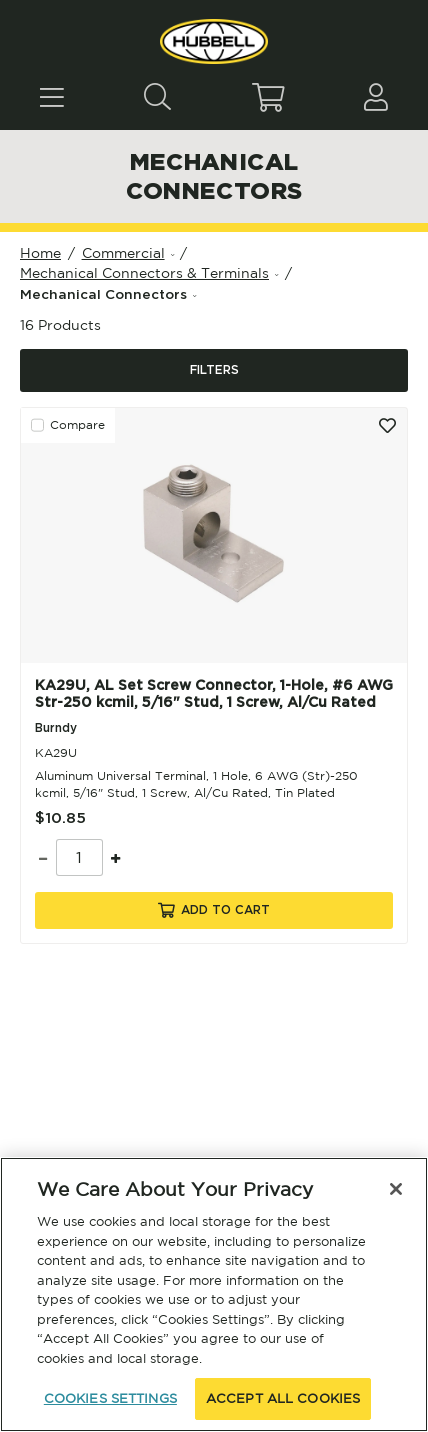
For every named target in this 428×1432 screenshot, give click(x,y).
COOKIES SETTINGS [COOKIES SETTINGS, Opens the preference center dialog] (110, 1398)
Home (40, 253)
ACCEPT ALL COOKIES (283, 1398)
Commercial (123, 253)
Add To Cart (214, 910)
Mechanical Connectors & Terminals (144, 273)
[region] (214, 1294)
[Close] (396, 1189)
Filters (214, 370)
